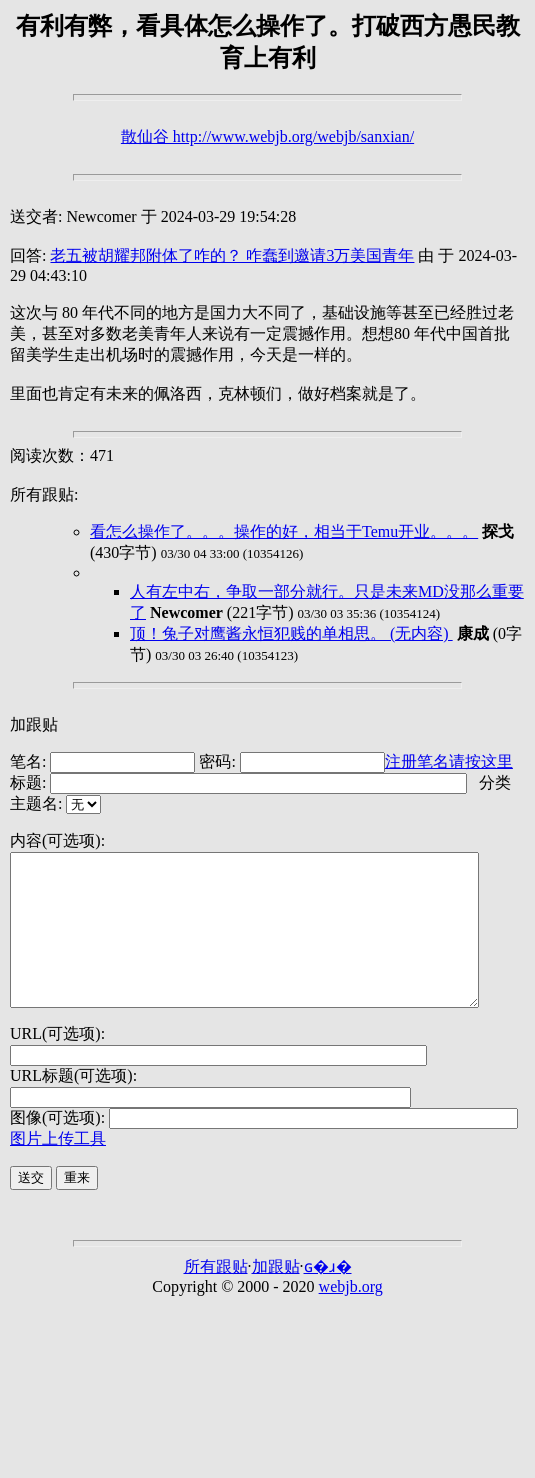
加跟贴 (34, 724)
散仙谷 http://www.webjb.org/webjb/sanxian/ (267, 136)
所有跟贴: (44, 494)
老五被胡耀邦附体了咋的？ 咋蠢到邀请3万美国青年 (232, 255)
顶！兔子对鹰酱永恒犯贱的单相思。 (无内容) (291, 633)
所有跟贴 (216, 1296)
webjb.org (351, 1316)
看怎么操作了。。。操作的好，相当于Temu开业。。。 (284, 531)
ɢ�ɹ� (328, 1296)
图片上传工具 (58, 1168)
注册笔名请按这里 (449, 761)
